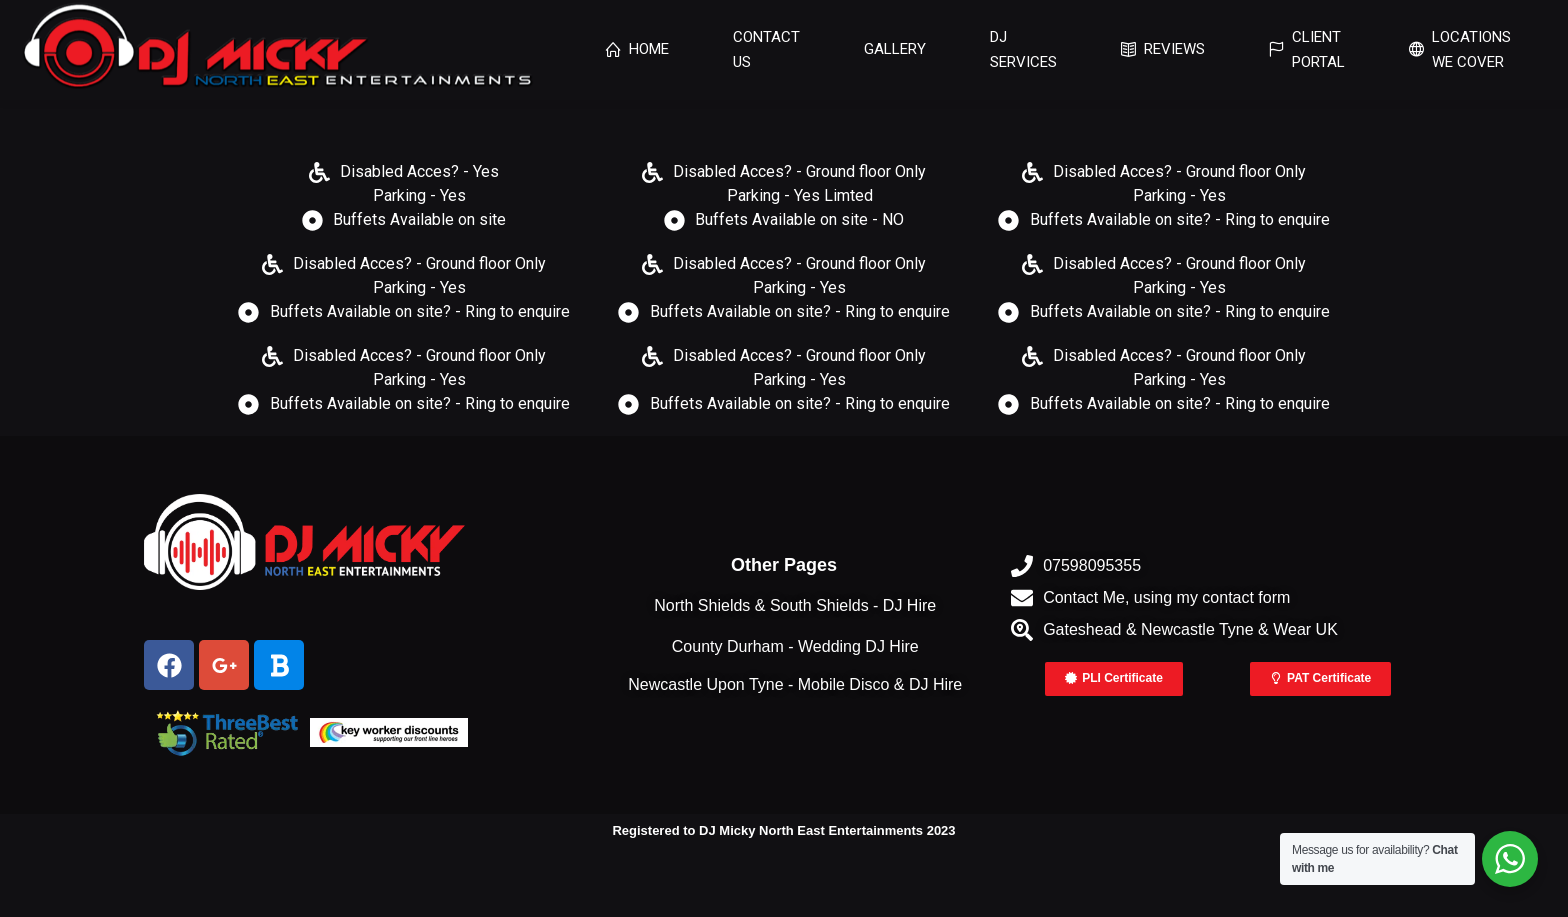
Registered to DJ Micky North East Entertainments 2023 (783, 830)
